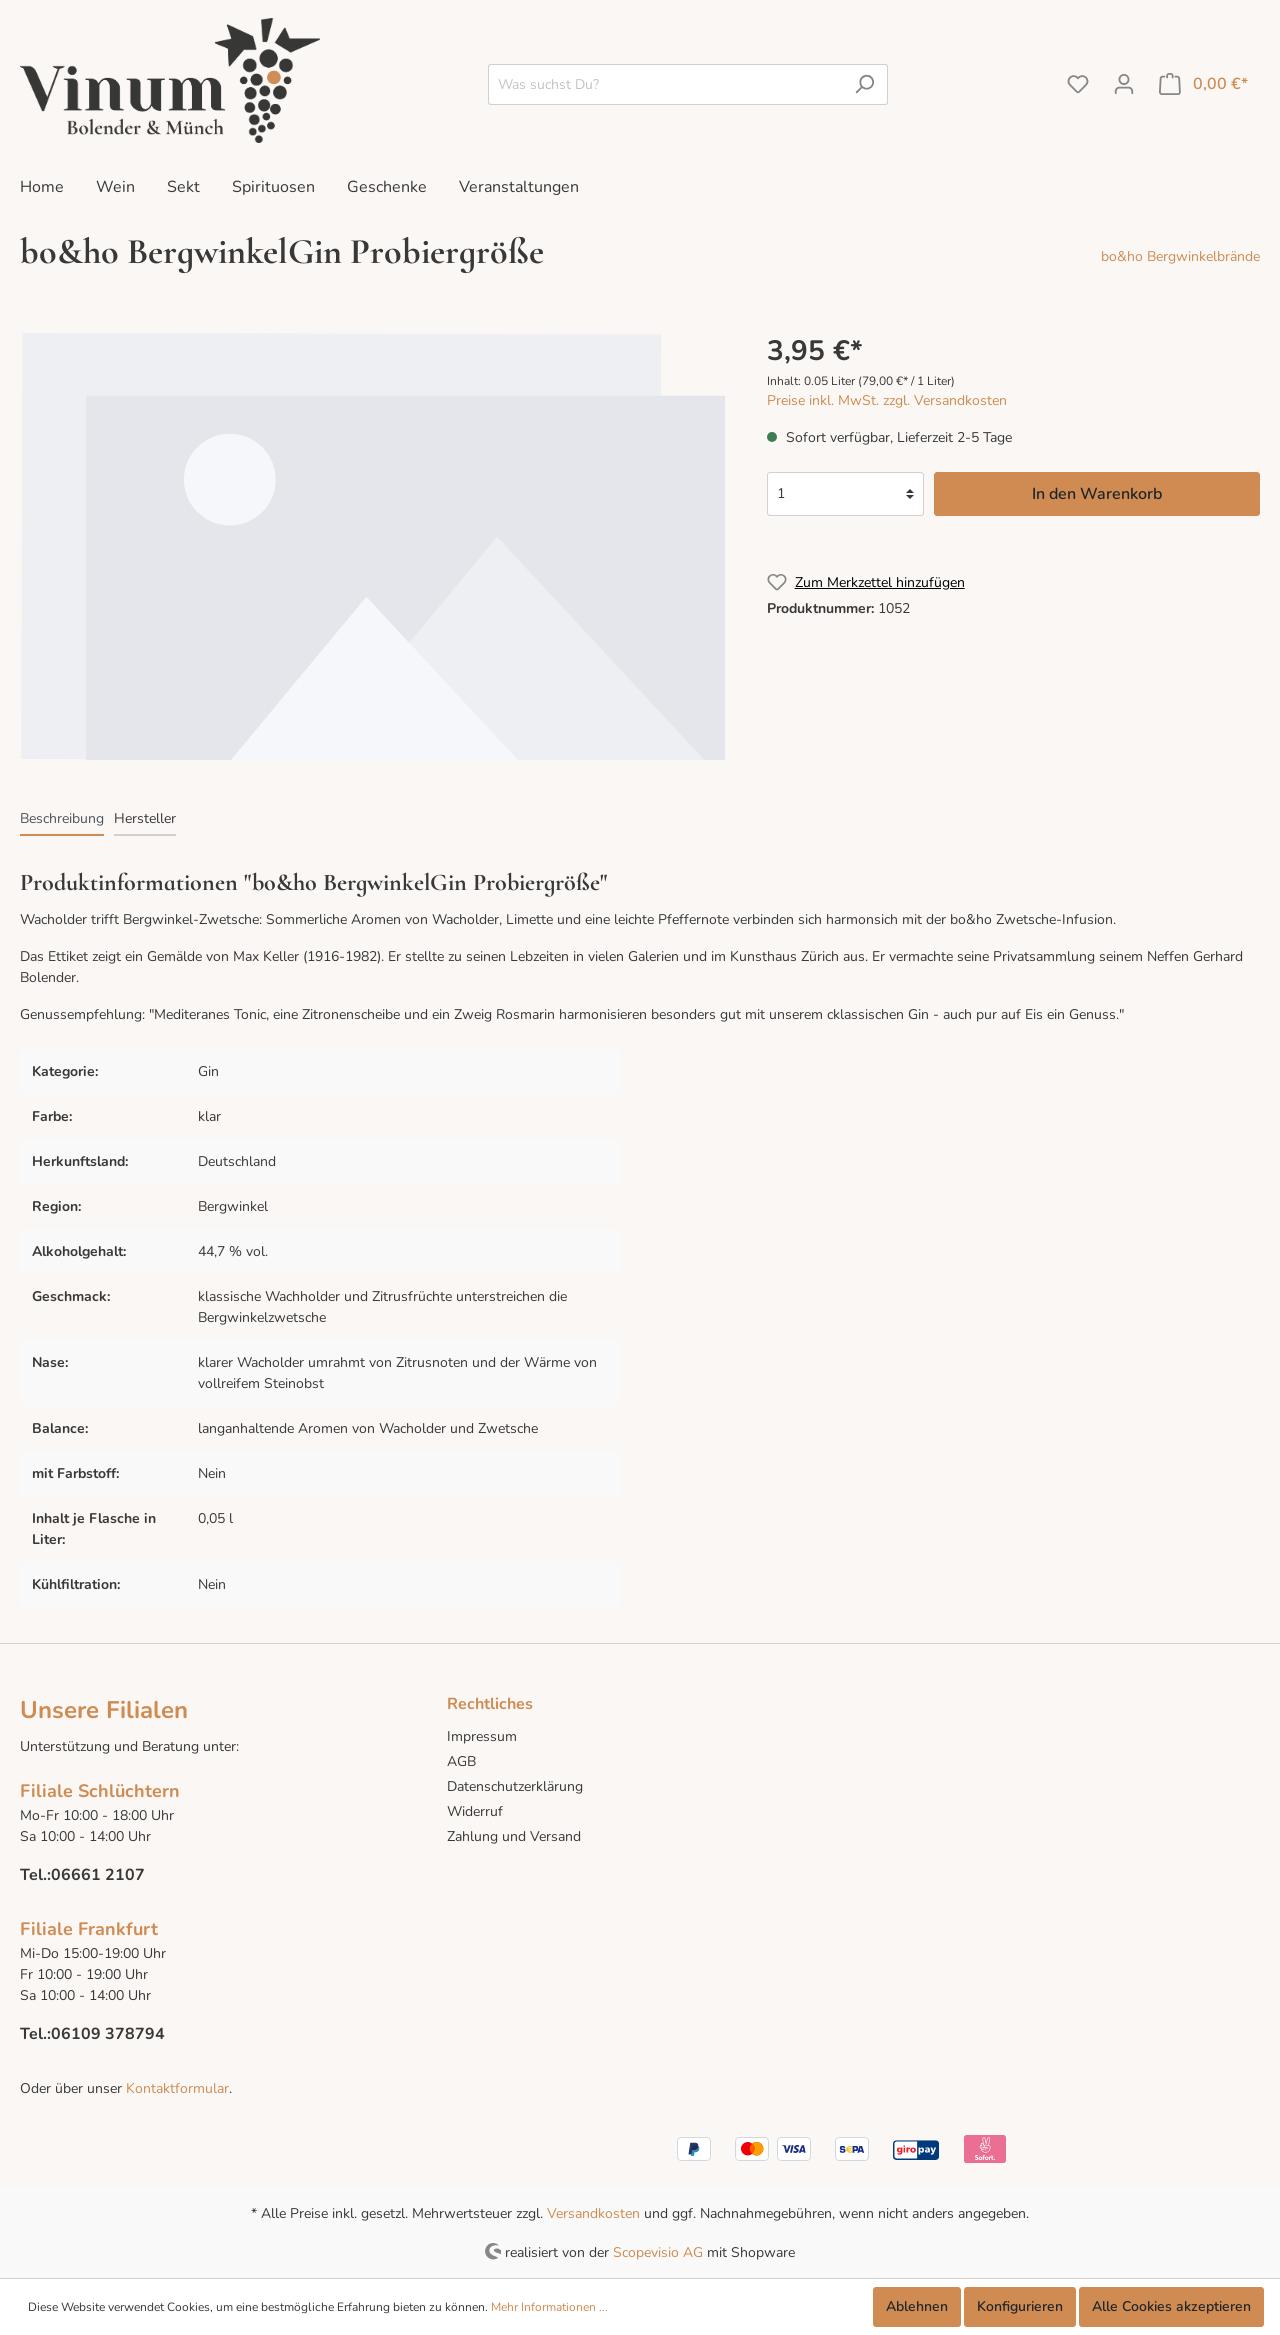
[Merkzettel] (1078, 84)
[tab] (62, 818)
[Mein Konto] (1124, 84)
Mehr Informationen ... (549, 2307)
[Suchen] (864, 84)
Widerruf (475, 1811)
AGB (461, 1761)
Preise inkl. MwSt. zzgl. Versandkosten (887, 400)
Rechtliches (490, 1704)
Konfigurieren (1020, 2306)
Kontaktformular (175, 2088)
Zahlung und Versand (514, 1836)
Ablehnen (917, 2306)
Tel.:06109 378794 (92, 2034)
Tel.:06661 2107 (82, 1875)
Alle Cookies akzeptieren (1171, 2306)
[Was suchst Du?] (665, 84)
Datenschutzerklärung (515, 1786)
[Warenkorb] (1203, 84)
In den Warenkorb (1097, 494)
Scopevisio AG (658, 2251)
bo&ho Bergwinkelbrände (1180, 256)
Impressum (482, 1736)
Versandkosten (593, 2213)
